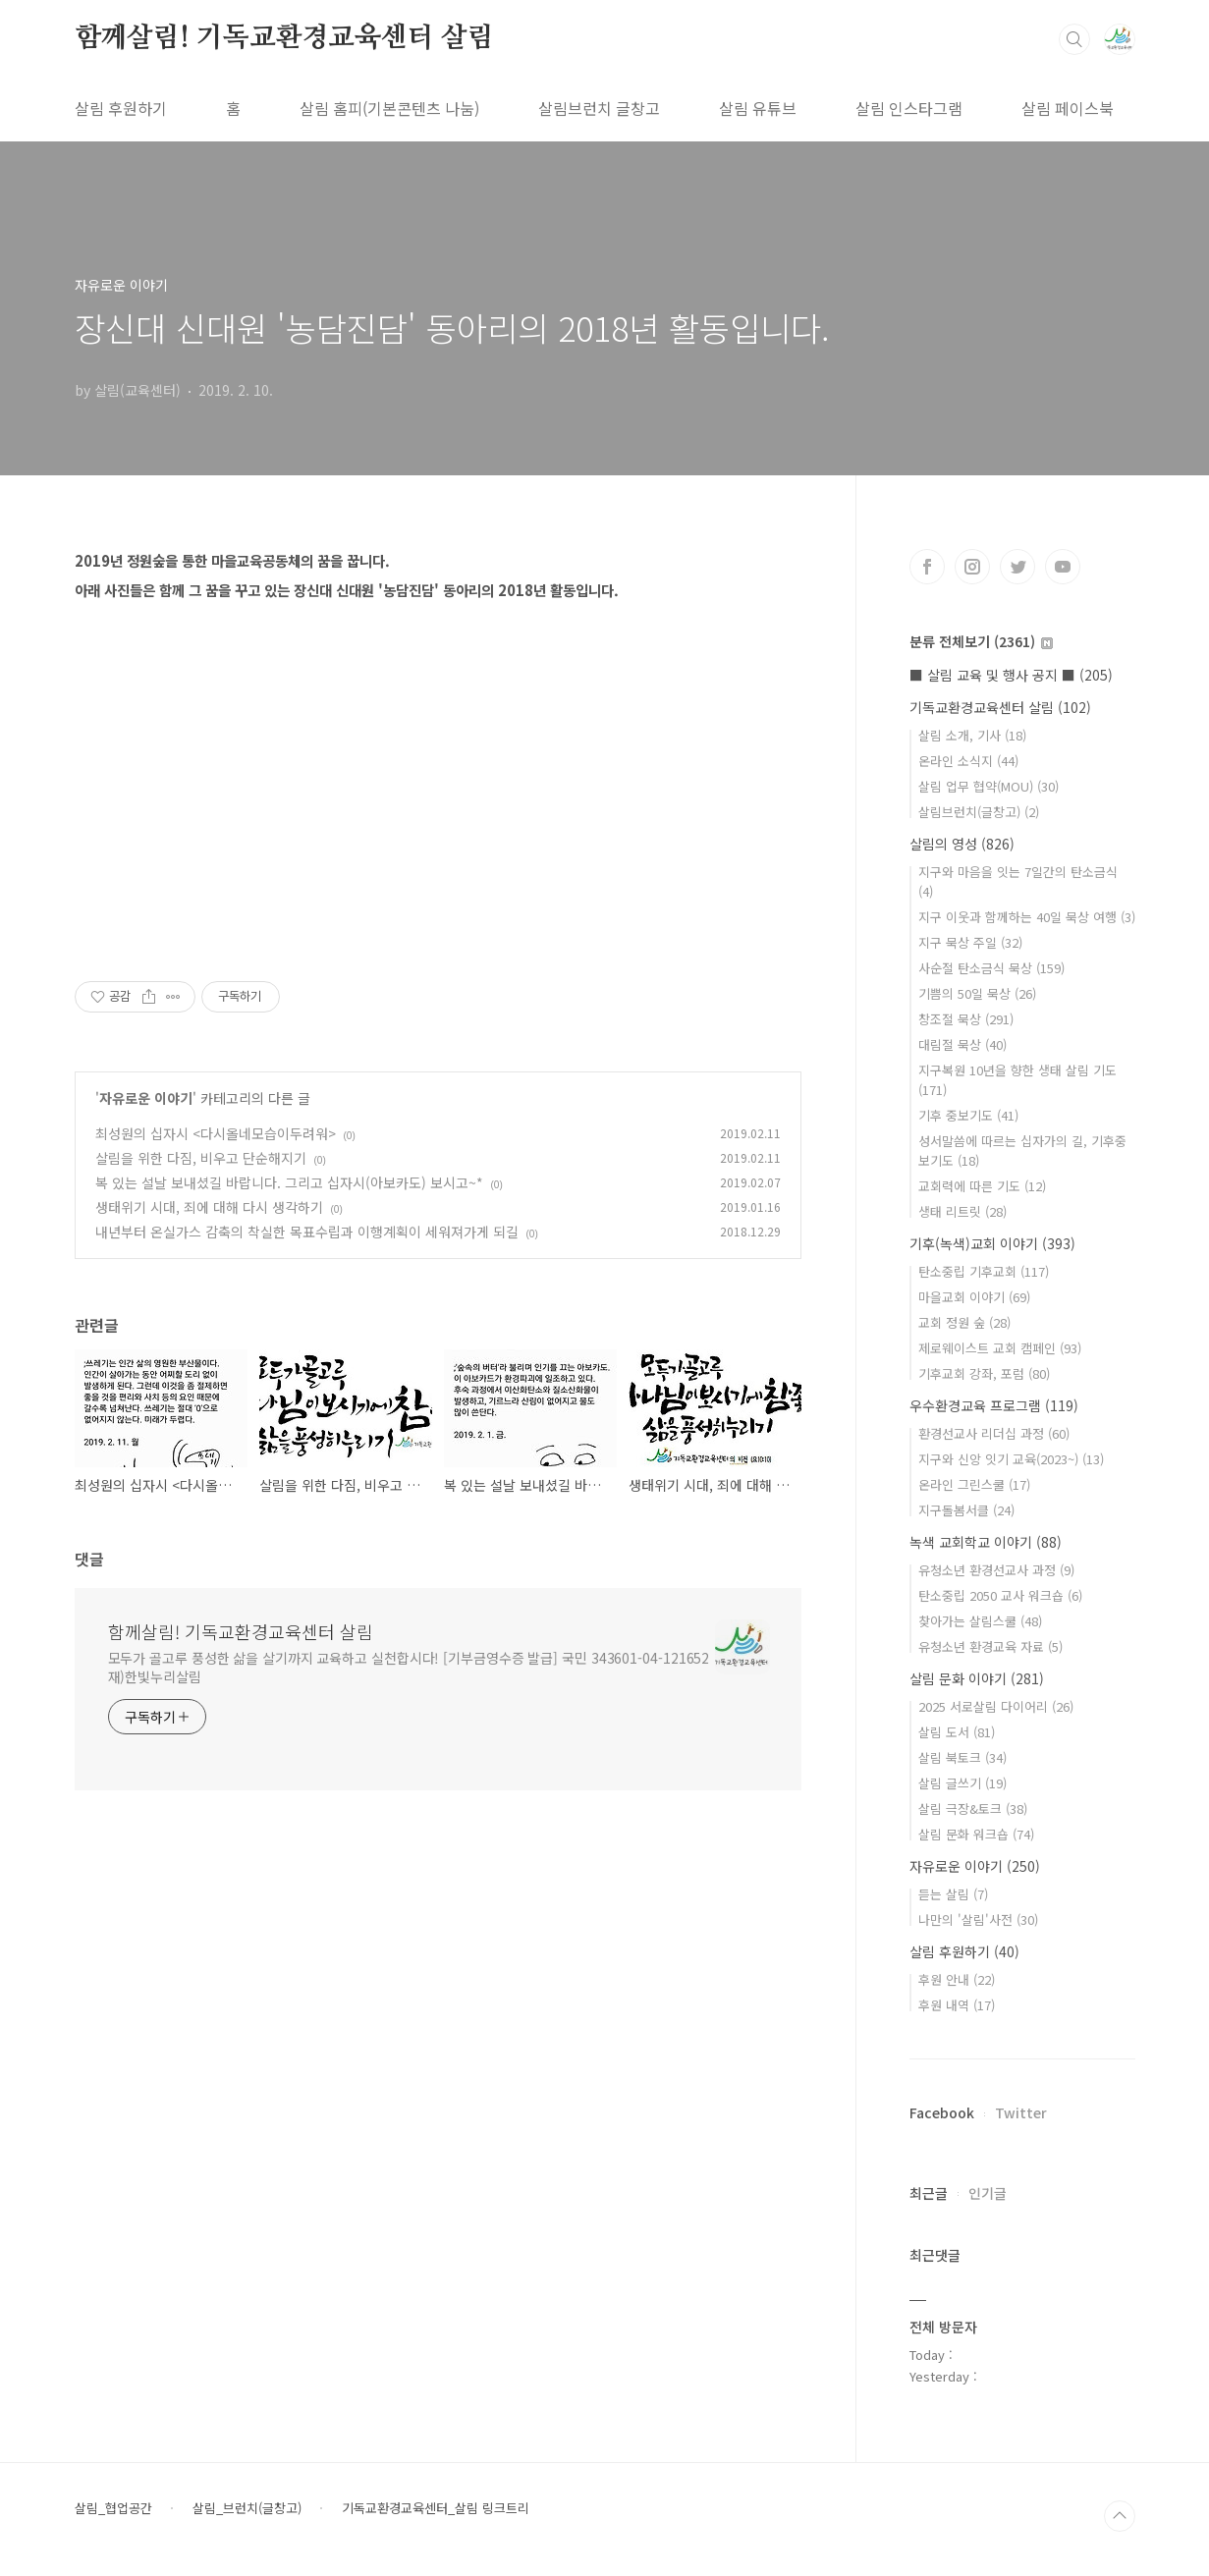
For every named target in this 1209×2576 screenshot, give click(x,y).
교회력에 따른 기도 (982, 1186)
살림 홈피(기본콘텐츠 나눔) (389, 108)
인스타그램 (972, 566)
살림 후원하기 (121, 108)
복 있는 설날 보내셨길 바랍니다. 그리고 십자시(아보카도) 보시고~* (289, 1182)
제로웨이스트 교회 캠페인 (999, 1348)
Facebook (941, 2112)
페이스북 (927, 566)
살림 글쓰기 (962, 1783)
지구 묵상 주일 (970, 942)
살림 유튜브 (758, 108)
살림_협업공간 (113, 2508)
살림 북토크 (962, 1757)
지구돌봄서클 (966, 1510)
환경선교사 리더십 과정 (994, 1433)
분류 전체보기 (981, 641)
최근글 (928, 2193)
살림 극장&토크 (972, 1808)
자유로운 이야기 (145, 1098)
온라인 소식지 (968, 760)
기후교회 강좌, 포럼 (984, 1373)
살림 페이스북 (1067, 108)
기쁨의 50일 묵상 (977, 993)
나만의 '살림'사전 (978, 1919)
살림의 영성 (962, 843)
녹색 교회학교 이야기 (985, 1542)
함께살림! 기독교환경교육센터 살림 (284, 38)
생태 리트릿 (962, 1211)
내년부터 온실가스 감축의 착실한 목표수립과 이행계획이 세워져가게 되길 (307, 1231)
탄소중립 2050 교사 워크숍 (1000, 1595)
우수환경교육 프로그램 (993, 1405)
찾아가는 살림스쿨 (980, 1621)
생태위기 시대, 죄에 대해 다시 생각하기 (209, 1207)
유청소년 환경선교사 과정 (996, 1570)
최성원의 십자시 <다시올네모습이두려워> (215, 1133)
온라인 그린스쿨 (974, 1484)
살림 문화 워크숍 (976, 1834)
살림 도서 (956, 1732)
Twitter (1021, 2112)
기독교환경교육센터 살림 (1000, 707)
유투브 (1062, 566)
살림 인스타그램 (908, 108)
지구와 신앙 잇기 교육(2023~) (1011, 1459)
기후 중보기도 (968, 1115)
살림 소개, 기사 (972, 735)
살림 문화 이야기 (976, 1678)
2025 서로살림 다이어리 (995, 1706)
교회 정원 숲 (964, 1322)
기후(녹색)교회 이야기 (992, 1243)
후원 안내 (956, 1979)
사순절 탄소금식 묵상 (991, 968)
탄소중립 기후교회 (983, 1271)
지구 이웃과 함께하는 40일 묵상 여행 (1026, 916)
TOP (1119, 2516)
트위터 (1017, 566)
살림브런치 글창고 (599, 108)
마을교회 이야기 (974, 1297)
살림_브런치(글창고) (247, 2508)
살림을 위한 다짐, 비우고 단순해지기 (200, 1158)
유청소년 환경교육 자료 (990, 1646)
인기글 (987, 2193)
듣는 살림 (953, 1894)
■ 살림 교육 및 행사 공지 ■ (1011, 675)
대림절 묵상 (962, 1044)
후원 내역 (956, 2005)
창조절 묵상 (966, 1019)
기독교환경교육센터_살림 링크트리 (435, 2508)
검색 (1074, 39)
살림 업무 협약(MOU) (988, 786)
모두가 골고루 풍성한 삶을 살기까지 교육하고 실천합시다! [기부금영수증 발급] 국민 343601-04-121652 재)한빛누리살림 (409, 1667)
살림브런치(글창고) (978, 811)
